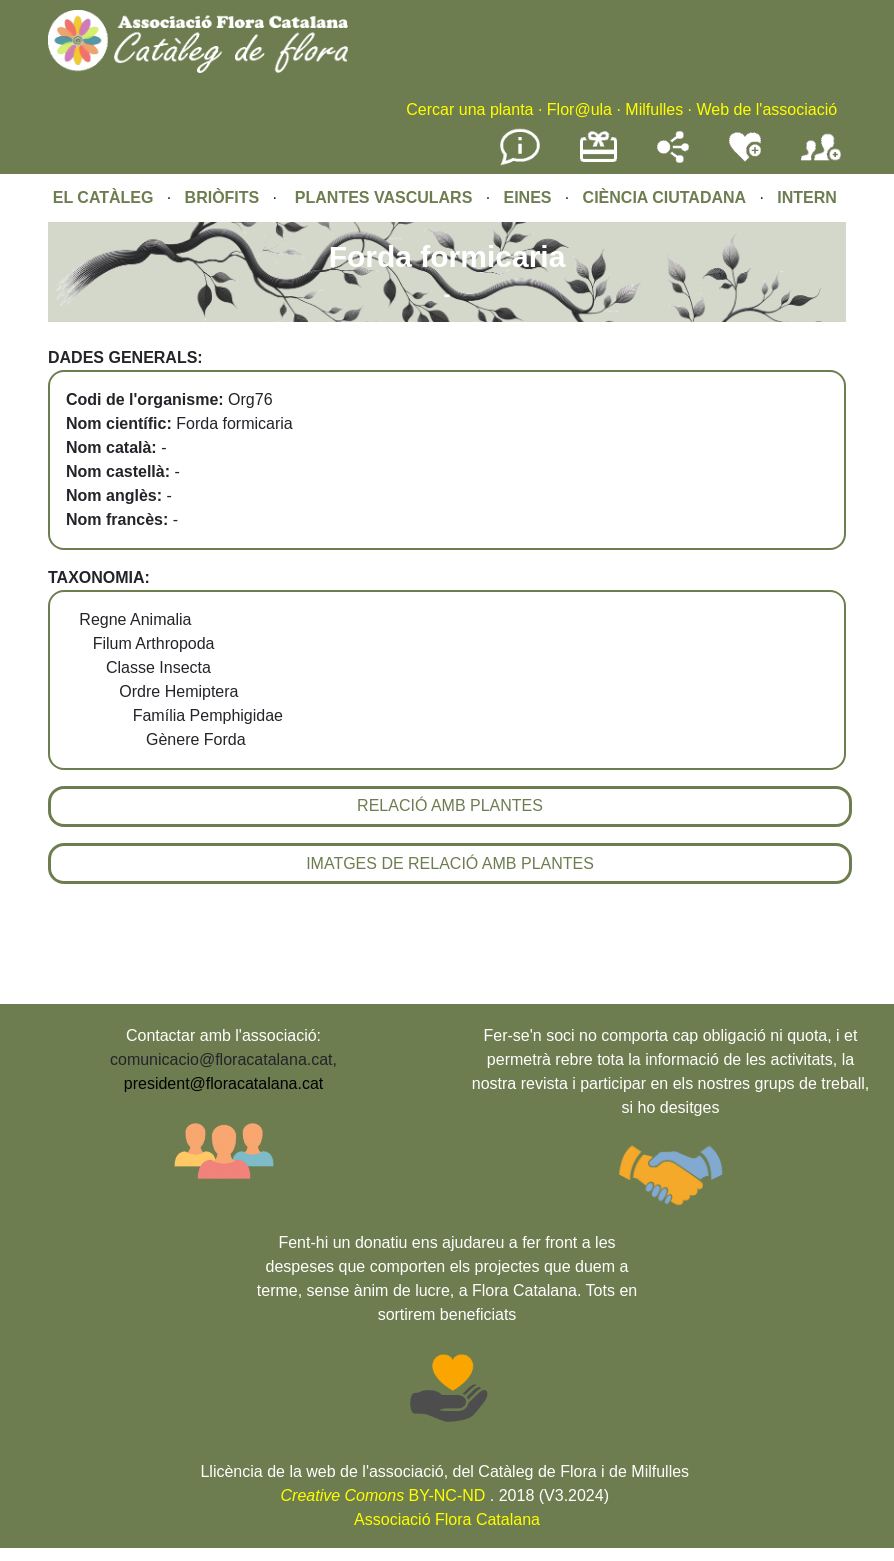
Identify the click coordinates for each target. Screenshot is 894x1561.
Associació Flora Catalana (447, 1519)
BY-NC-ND (383, 1495)
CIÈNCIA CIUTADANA (665, 197)
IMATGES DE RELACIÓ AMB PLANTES (450, 863)
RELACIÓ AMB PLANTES (450, 805)
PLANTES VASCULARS (384, 197)
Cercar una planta (469, 109)
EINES (527, 197)
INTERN (807, 197)
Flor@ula (579, 109)
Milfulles (654, 109)
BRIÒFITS (224, 197)
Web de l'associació (766, 109)
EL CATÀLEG (103, 197)
